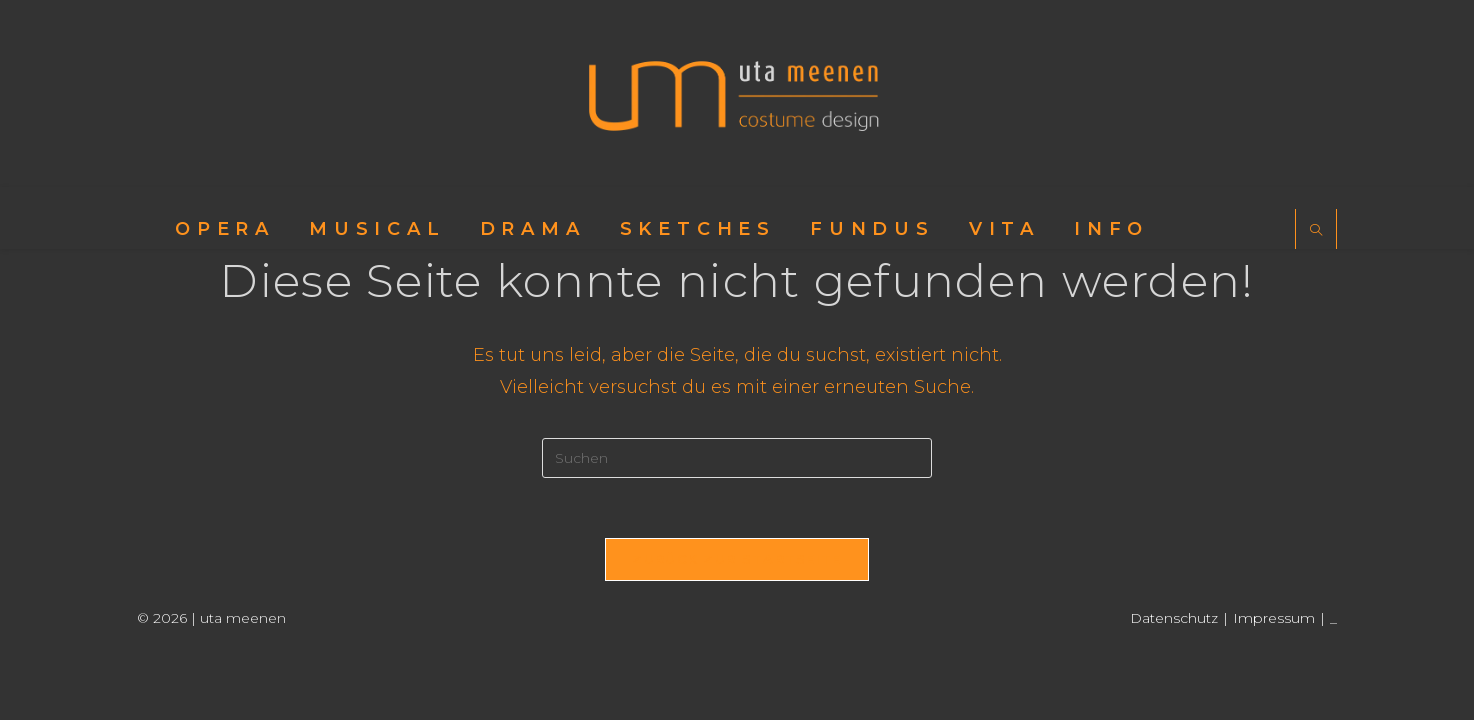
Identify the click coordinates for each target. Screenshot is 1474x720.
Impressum (1274, 618)
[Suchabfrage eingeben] (737, 458)
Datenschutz (1174, 618)
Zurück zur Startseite (736, 559)
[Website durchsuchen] (1316, 231)
